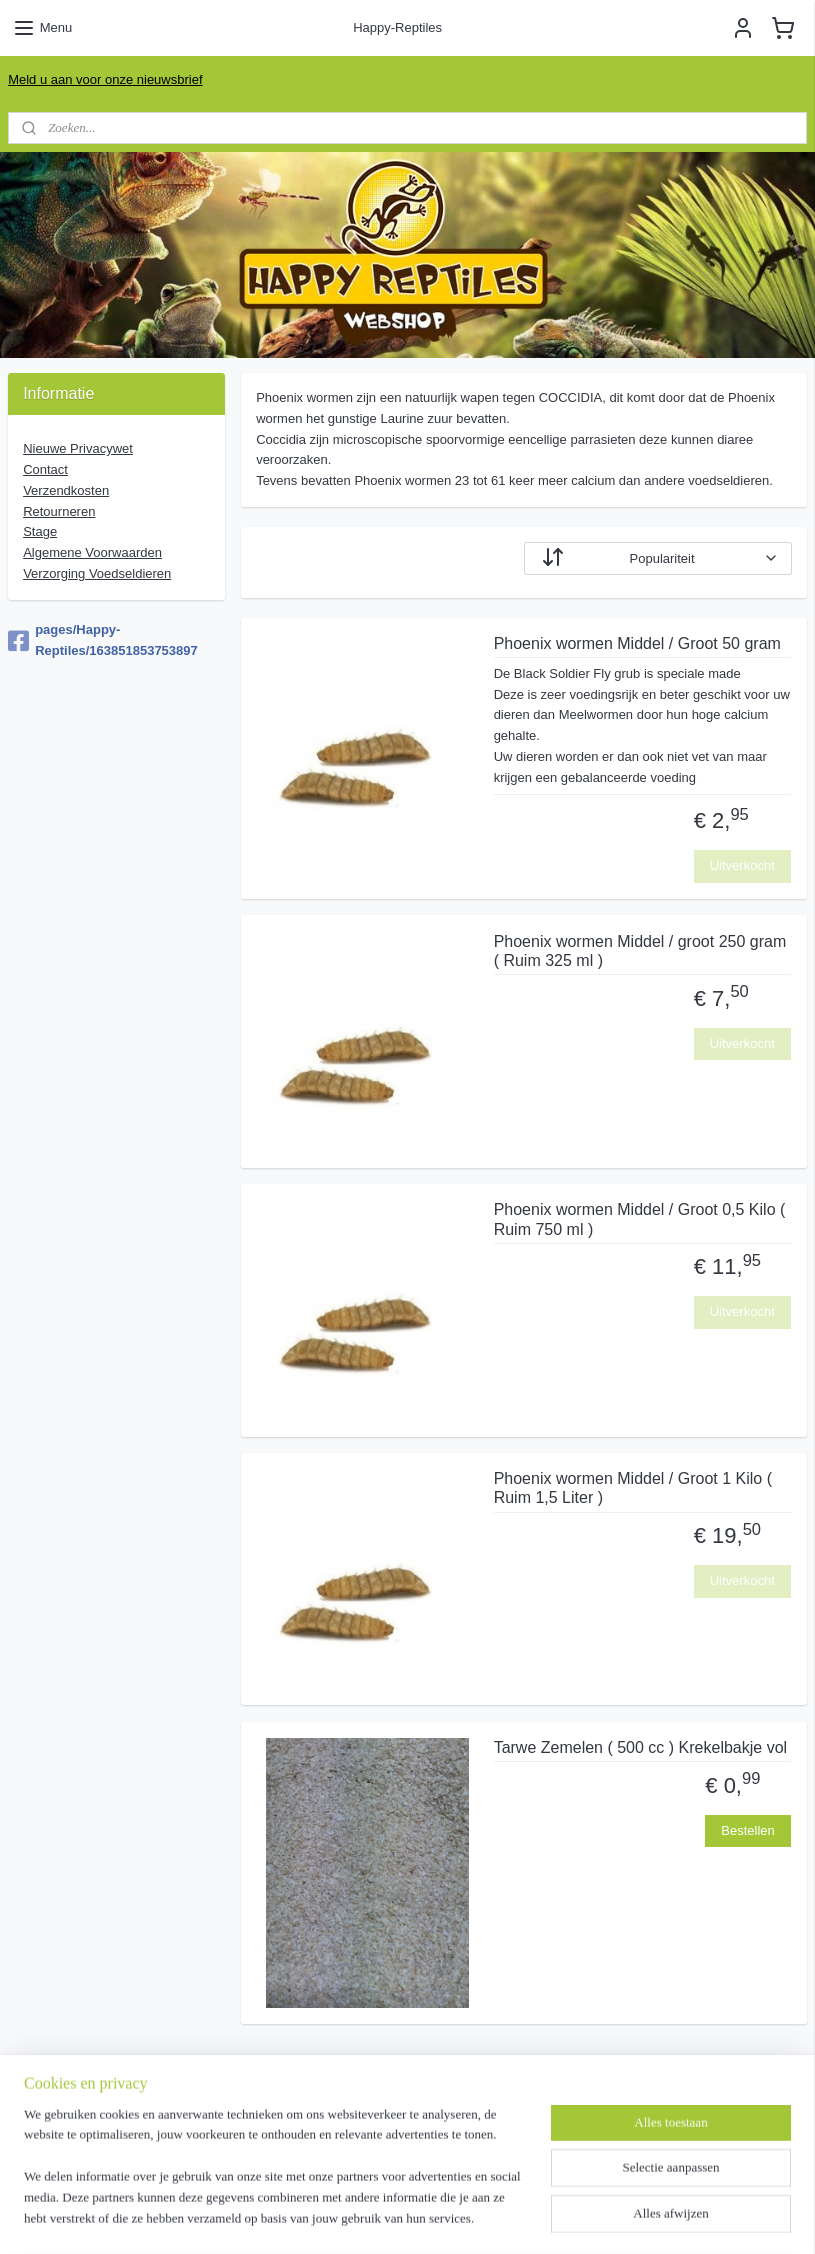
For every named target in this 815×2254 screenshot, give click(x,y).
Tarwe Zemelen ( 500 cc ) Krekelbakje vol (639, 1747)
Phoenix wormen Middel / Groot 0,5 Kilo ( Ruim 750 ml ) (639, 1219)
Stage (40, 531)
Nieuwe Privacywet (78, 448)
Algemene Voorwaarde (92, 552)
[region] (275, 2179)
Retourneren (59, 511)
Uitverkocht (742, 865)
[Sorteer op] (658, 558)
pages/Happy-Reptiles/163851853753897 (103, 640)
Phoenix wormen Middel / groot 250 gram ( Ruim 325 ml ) (639, 950)
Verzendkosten (66, 490)
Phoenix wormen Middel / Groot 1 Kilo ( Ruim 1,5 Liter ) (632, 1488)
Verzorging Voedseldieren (97, 573)
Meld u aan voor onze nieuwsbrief (105, 79)
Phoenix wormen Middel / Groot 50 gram (636, 643)
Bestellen (747, 1830)
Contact (45, 469)
